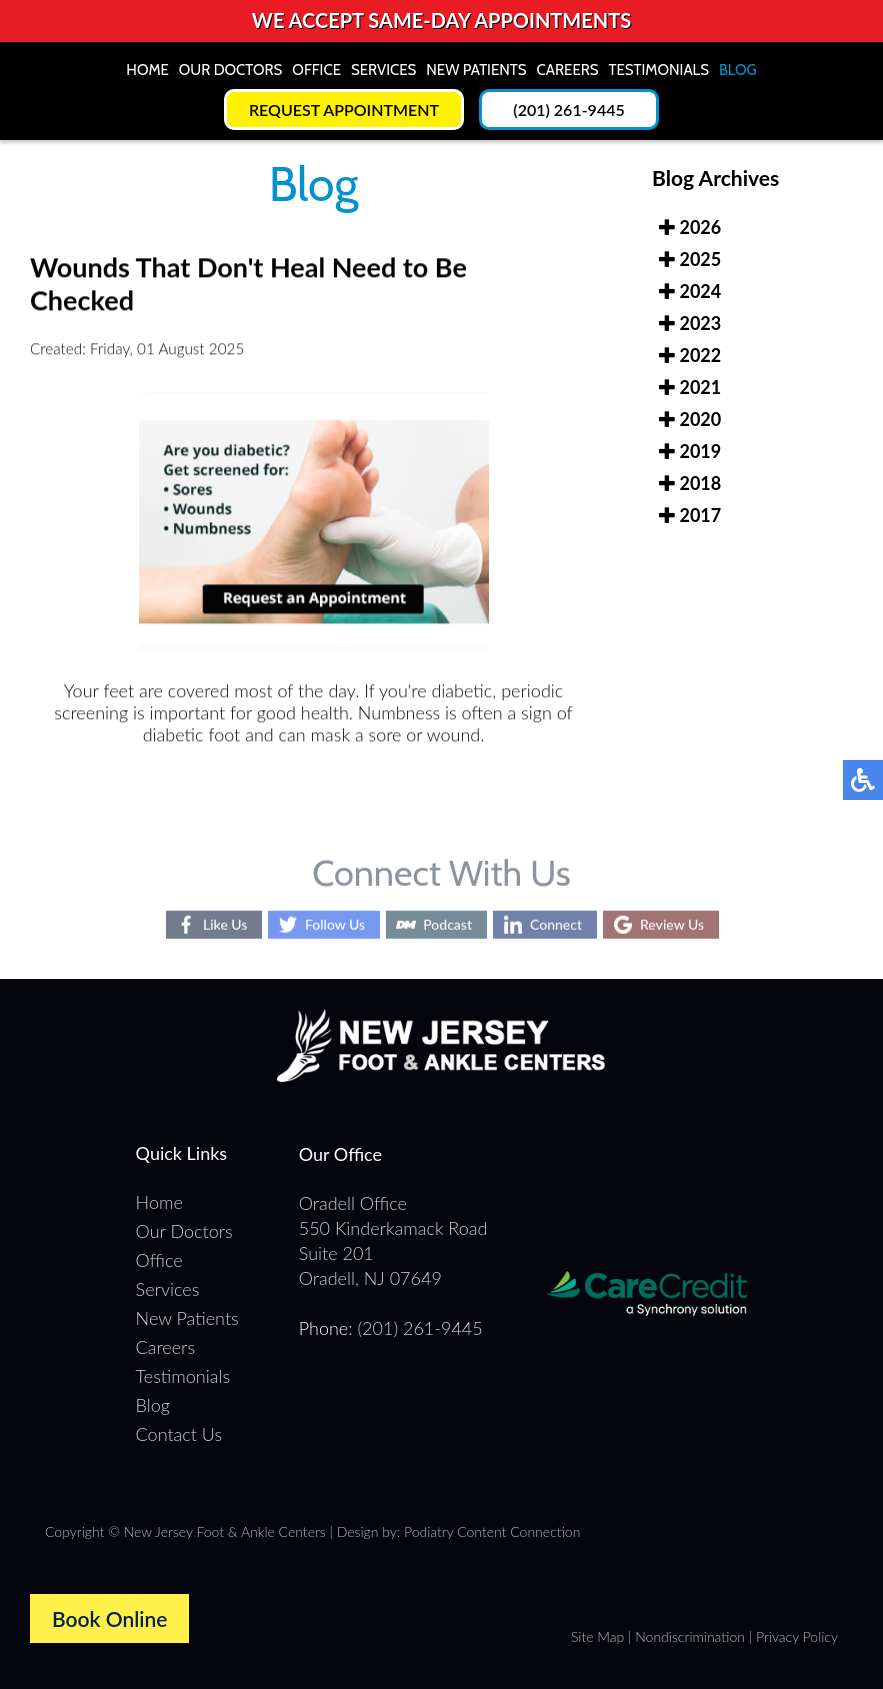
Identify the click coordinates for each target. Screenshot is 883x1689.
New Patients (476, 70)
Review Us (672, 924)
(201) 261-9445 (568, 109)
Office (316, 70)
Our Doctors (231, 70)
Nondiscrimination (690, 1636)
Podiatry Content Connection (492, 1531)
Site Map (597, 1636)
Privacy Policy (797, 1636)
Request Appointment (344, 109)
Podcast (447, 924)
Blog (738, 70)
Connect (556, 924)
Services (383, 70)
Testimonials (659, 70)
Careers (568, 70)
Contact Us (179, 1434)
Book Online (109, 1618)
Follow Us (335, 924)
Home (147, 70)
